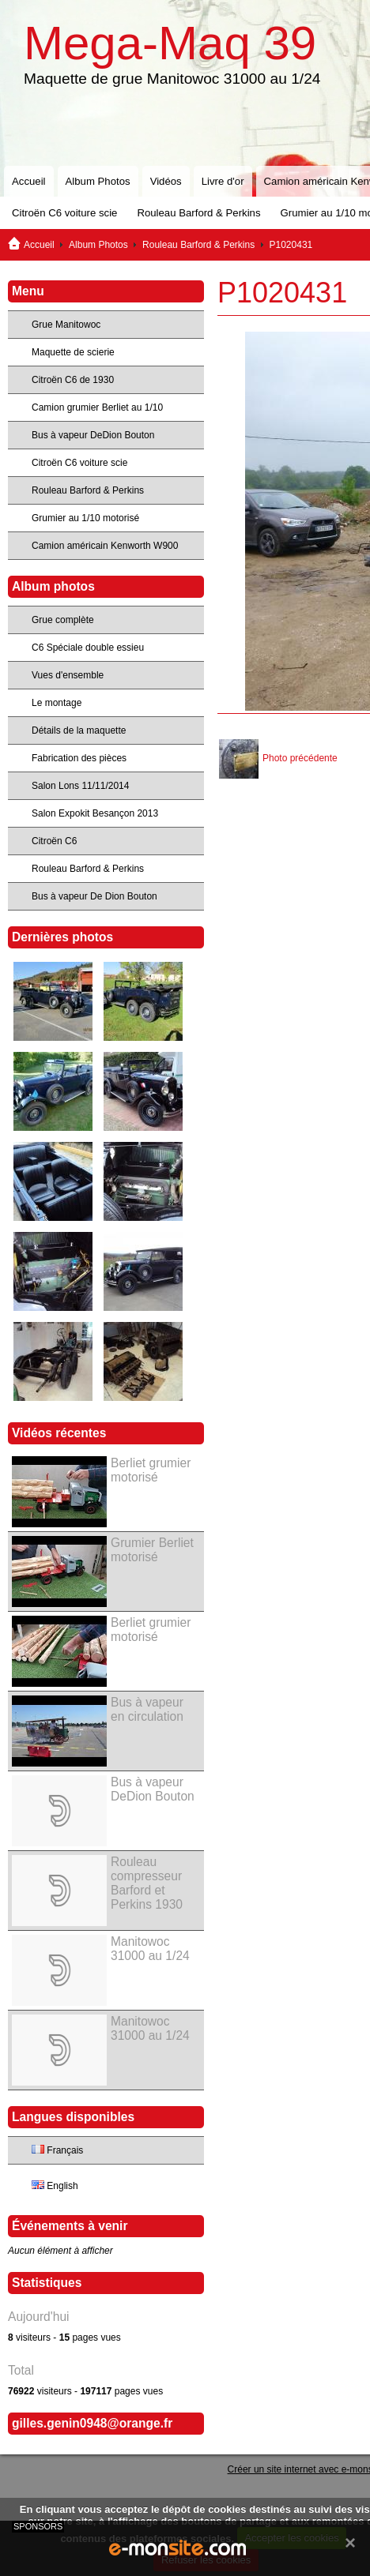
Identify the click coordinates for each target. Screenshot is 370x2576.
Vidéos (166, 181)
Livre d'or (223, 181)
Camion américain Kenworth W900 (105, 545)
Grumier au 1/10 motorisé (85, 518)
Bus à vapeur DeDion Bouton (93, 435)
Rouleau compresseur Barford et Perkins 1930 (147, 1883)
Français (57, 2150)
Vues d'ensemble (68, 675)
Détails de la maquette (79, 730)
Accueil (29, 181)
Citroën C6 (54, 841)
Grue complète (63, 619)
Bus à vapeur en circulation (147, 1709)
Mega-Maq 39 (170, 43)
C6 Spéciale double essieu (88, 647)
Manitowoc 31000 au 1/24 (150, 1948)
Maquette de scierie (73, 352)
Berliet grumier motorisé (151, 1470)
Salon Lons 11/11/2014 (80, 785)
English (55, 2185)
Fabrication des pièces (79, 758)
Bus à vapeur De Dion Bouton (94, 896)
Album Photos (98, 181)
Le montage (56, 702)
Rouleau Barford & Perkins (198, 213)
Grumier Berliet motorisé (152, 1550)
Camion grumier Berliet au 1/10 (97, 407)
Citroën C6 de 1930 (73, 379)
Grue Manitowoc (66, 324)
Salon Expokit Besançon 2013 (95, 813)
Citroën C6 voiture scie (64, 213)
